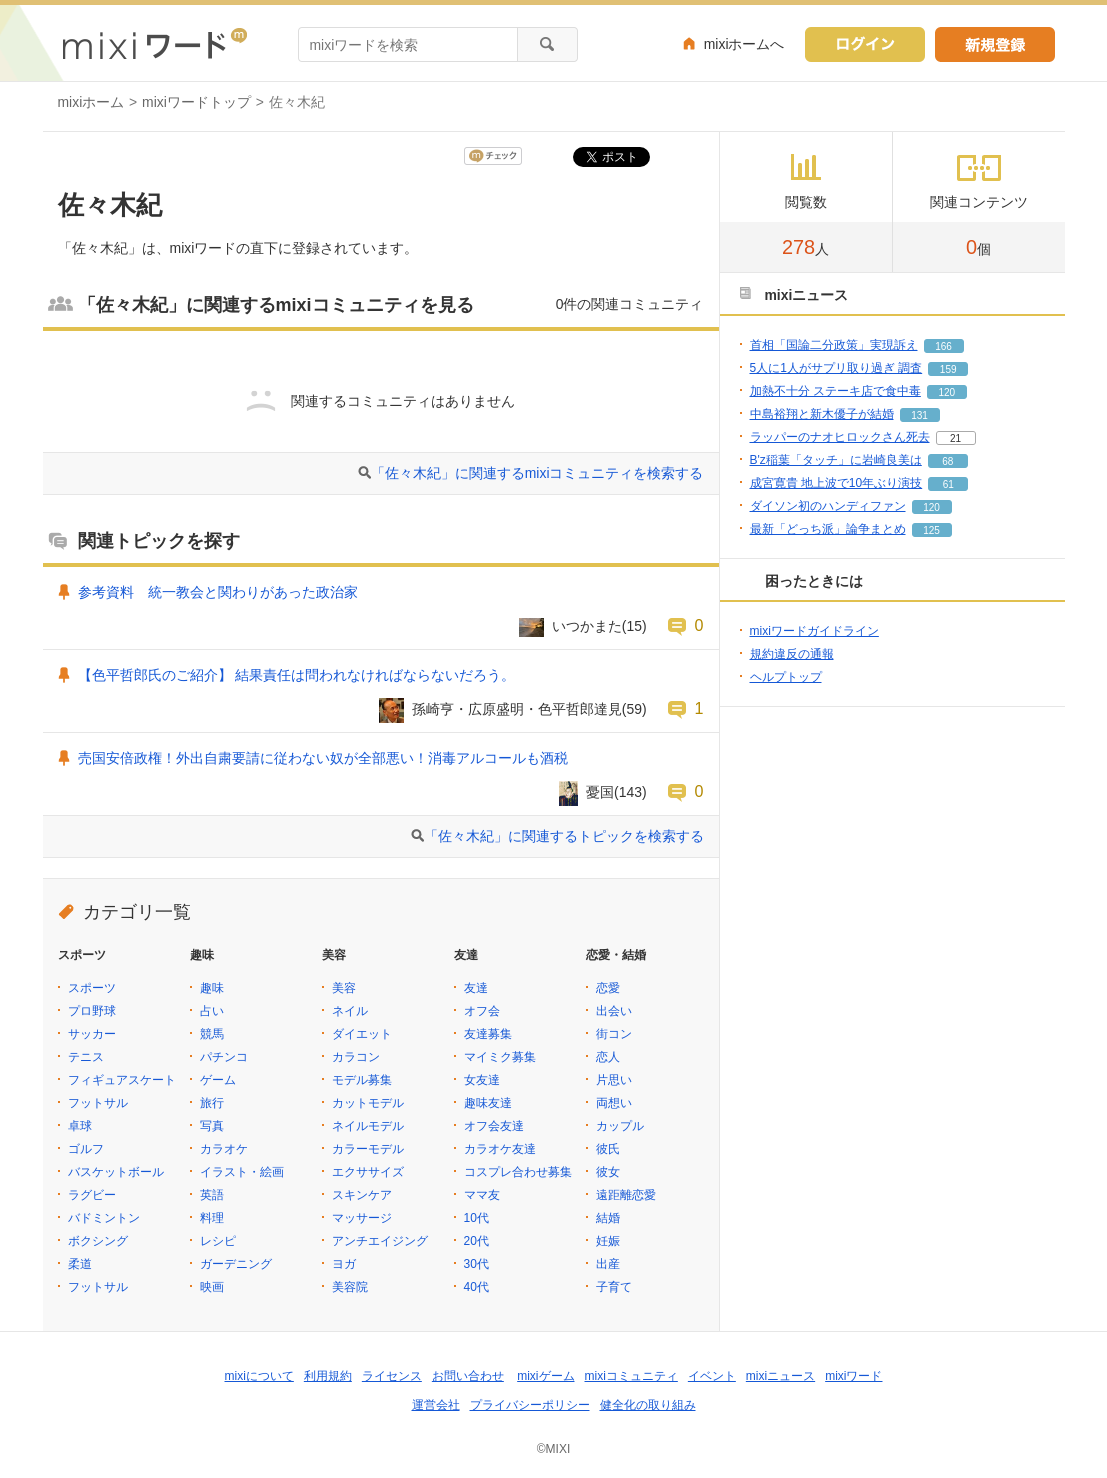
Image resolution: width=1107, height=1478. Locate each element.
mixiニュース (780, 1376)
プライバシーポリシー (530, 1405)
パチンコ (224, 1057)
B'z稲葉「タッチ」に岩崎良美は (836, 460)
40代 (476, 1287)
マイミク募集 (500, 1057)
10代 (476, 1218)
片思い (614, 1080)
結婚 (608, 1218)
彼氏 (608, 1149)
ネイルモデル (368, 1126)
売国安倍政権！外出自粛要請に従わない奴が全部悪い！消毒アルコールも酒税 (323, 758)
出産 (608, 1264)
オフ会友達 (494, 1126)
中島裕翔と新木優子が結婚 (822, 414)
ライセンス (392, 1376)
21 (955, 438)
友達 (476, 988)
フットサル (98, 1103)
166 (943, 346)
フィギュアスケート (122, 1080)
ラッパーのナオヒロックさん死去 (840, 437)
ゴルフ (86, 1149)
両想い (614, 1103)
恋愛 (608, 988)
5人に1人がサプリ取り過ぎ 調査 (836, 368)
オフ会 (482, 1011)
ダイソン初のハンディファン (828, 506)
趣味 (212, 988)
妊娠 (608, 1241)
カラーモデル (368, 1149)
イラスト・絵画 (242, 1172)
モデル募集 (362, 1080)
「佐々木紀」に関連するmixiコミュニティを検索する (537, 473)
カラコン (356, 1057)
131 (919, 415)
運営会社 (436, 1405)
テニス (86, 1057)
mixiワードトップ (196, 102)
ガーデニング (236, 1264)
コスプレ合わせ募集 (518, 1172)
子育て (614, 1287)
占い (212, 1011)
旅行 (212, 1103)
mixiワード (853, 1376)
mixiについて (259, 1376)
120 (947, 392)
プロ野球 (92, 1011)
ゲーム (218, 1080)
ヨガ (344, 1264)
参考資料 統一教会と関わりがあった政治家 (218, 592)
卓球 (80, 1126)
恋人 (608, 1057)
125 (931, 530)
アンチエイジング (380, 1241)
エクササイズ (368, 1172)
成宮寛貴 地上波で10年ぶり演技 (836, 483)
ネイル (350, 1011)
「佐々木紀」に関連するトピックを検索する (564, 836)
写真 (212, 1126)
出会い (614, 1011)
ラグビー (92, 1195)
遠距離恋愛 (626, 1195)
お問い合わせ (468, 1376)
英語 (212, 1195)
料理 (212, 1218)
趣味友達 (488, 1103)
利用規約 (328, 1376)
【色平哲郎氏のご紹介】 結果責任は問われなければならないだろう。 (297, 675)
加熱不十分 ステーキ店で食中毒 (835, 391)
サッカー (92, 1034)
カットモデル (368, 1103)
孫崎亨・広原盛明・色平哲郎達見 (517, 709)
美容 (344, 988)
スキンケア (362, 1195)
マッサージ (362, 1218)
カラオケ (224, 1149)
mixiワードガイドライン (814, 631)
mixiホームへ (744, 44)
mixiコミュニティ (631, 1376)
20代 (476, 1241)
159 (948, 369)
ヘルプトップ (786, 677)
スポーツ (92, 988)
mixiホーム (91, 102)
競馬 (212, 1034)
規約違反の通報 (792, 654)
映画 (212, 1287)
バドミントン (104, 1218)
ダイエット (362, 1034)
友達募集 (488, 1034)
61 (948, 484)
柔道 (80, 1264)
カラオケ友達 (500, 1149)
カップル (620, 1126)
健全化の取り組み (648, 1405)
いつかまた (587, 626)
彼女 (608, 1172)
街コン (614, 1034)
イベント (712, 1376)
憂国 (600, 792)
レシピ (218, 1241)
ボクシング (98, 1241)
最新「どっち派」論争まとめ (828, 529)
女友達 (482, 1080)
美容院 (350, 1287)
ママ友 (482, 1195)
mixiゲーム (545, 1376)
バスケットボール (116, 1172)
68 (947, 461)
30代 (476, 1264)
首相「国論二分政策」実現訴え (834, 345)
